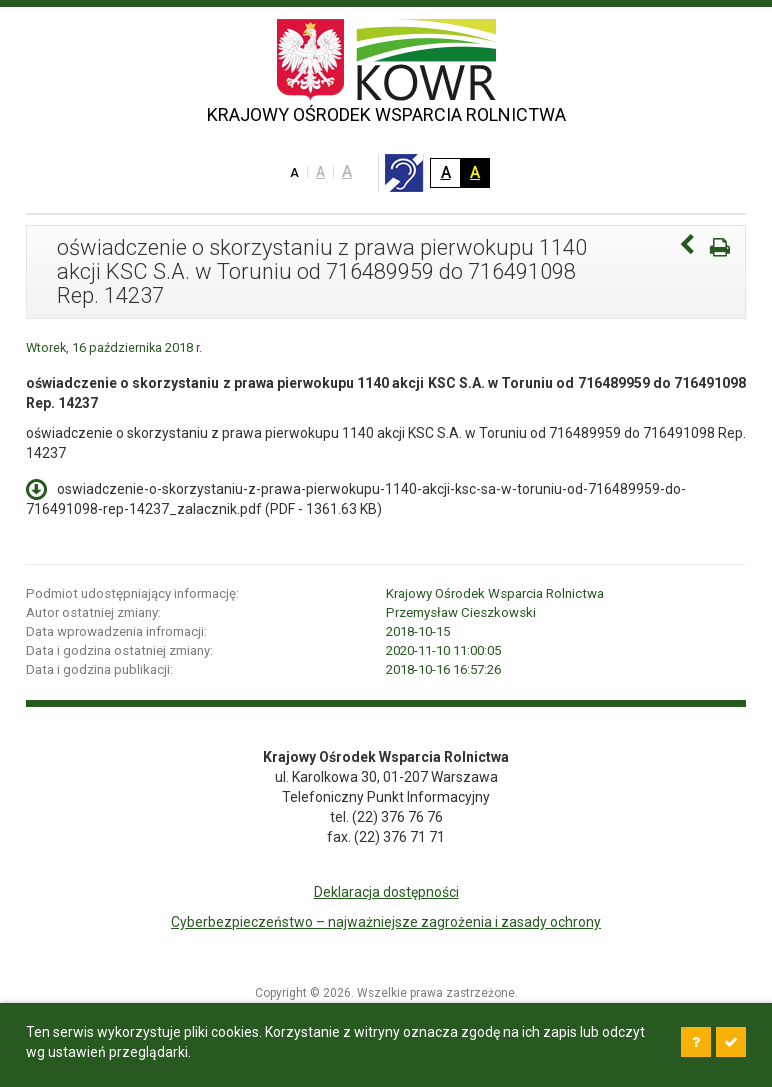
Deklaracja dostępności (386, 892)
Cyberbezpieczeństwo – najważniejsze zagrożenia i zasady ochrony (386, 922)
